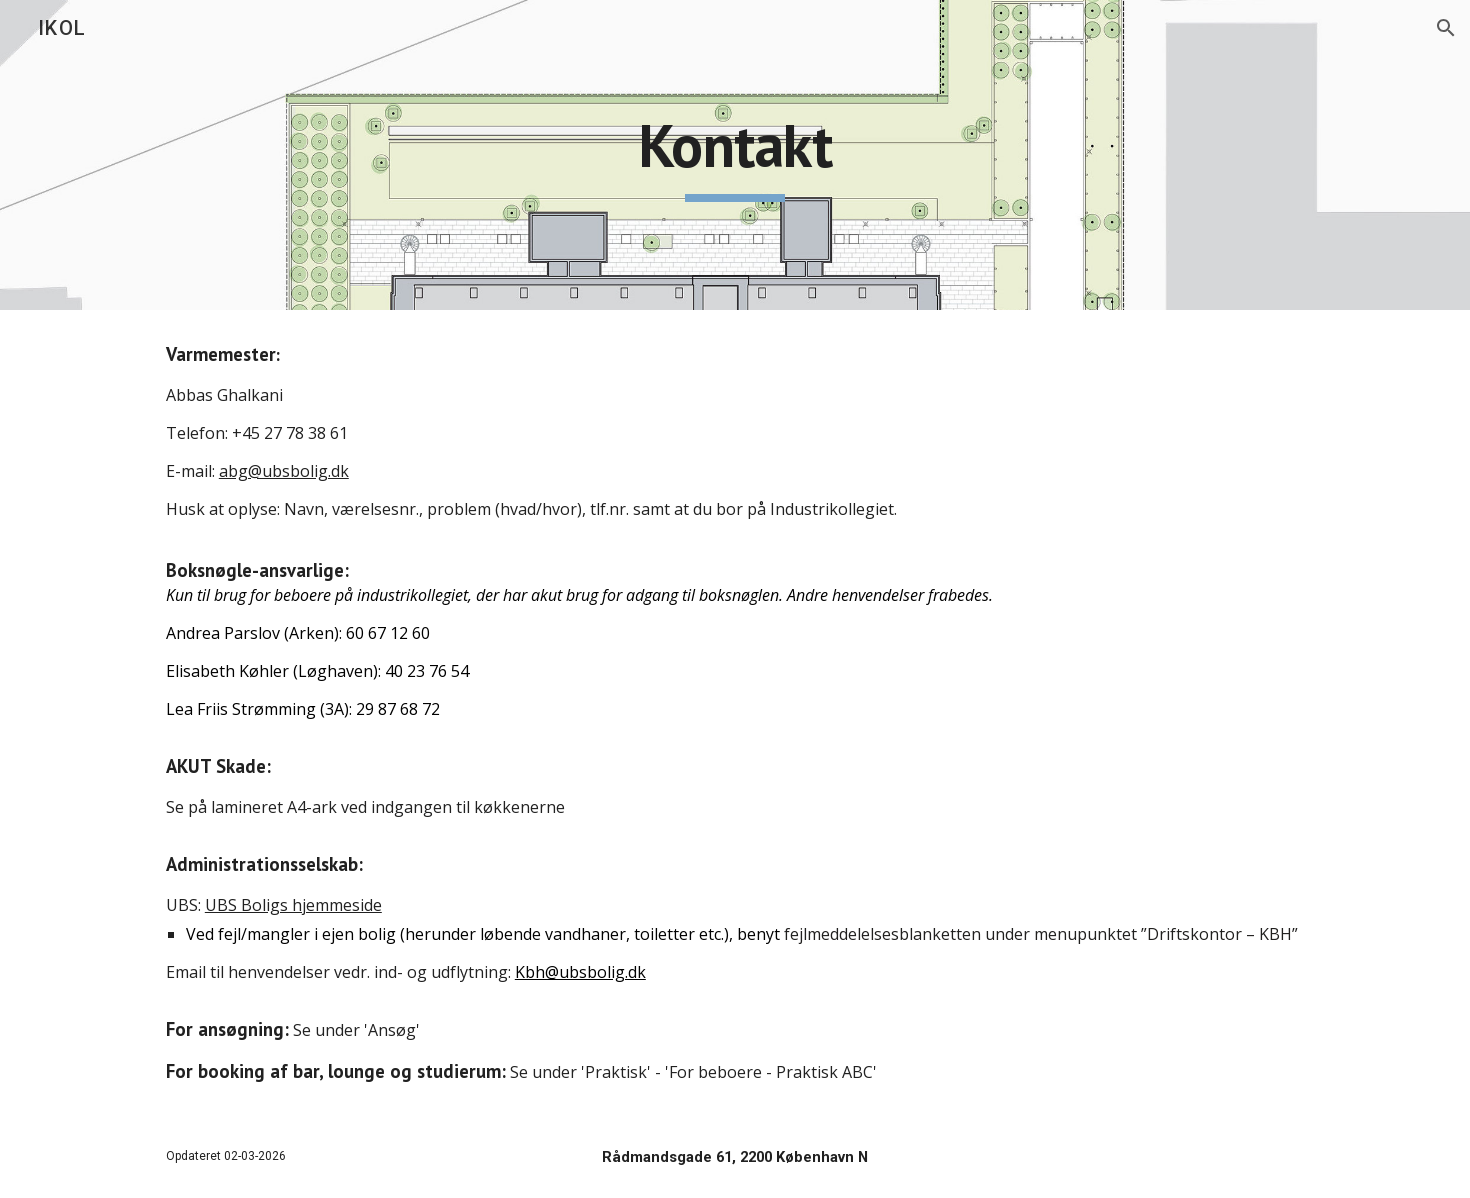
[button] (1446, 28)
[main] (735, 155)
